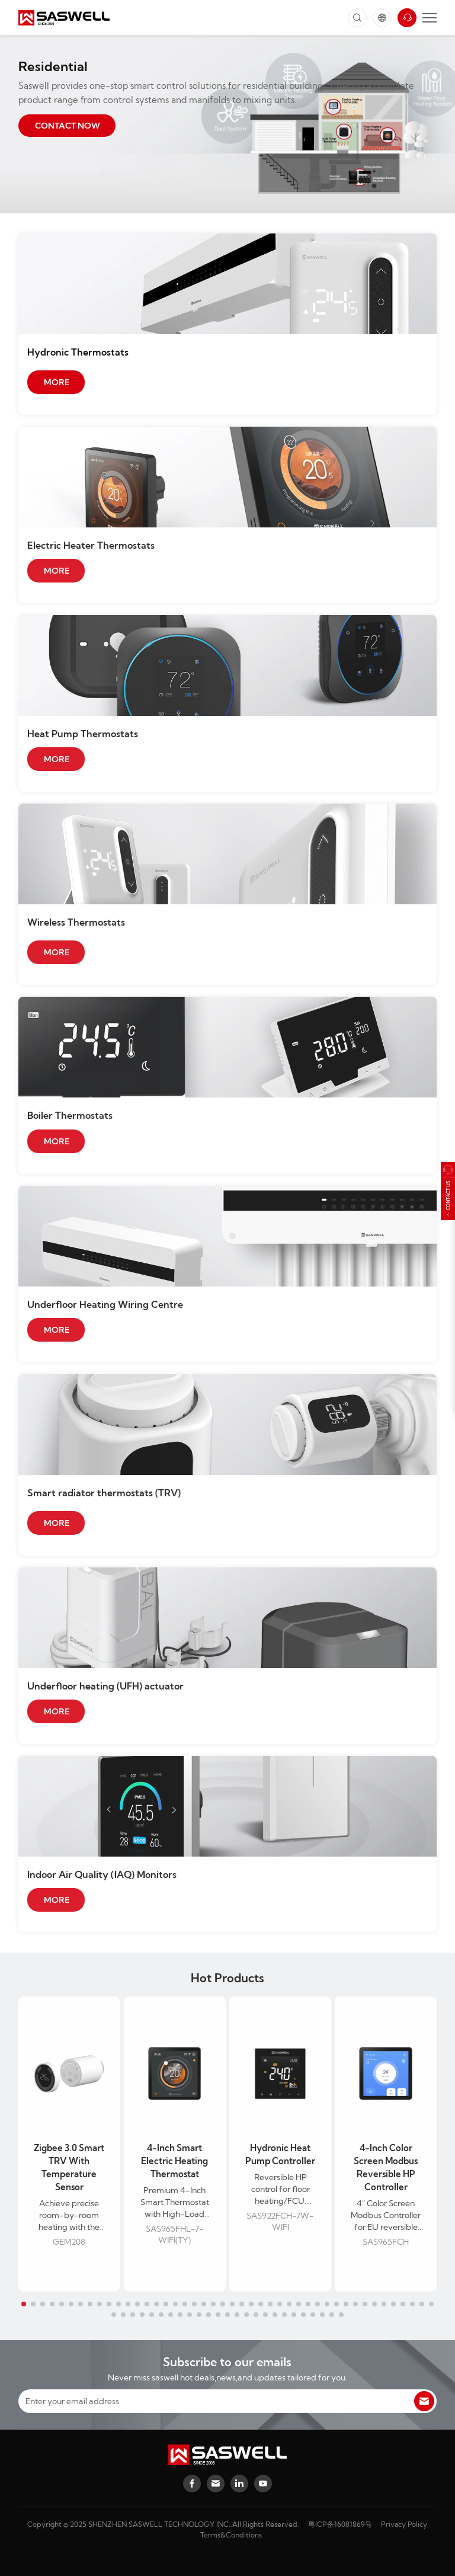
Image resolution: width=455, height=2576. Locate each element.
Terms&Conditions (231, 2534)
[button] (23, 2304)
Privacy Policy (404, 2524)
